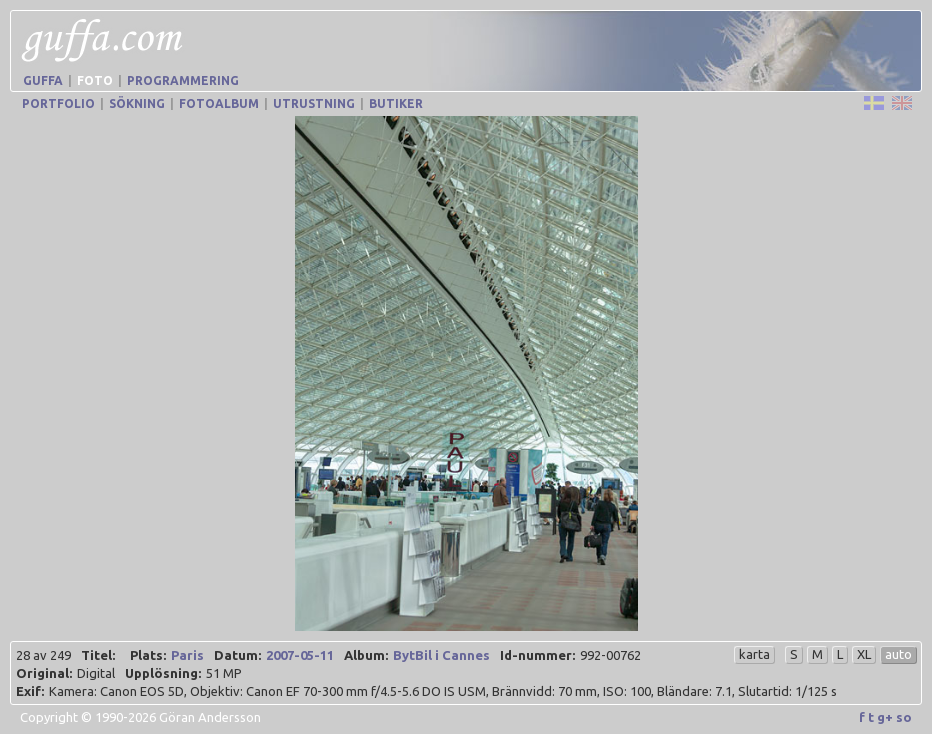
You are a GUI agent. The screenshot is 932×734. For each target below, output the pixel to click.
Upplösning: (163, 673)
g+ (885, 717)
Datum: (237, 655)
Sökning (137, 103)
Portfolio (58, 103)
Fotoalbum (219, 103)
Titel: (98, 655)
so (904, 717)
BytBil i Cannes (441, 655)
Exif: (30, 691)
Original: (44, 673)
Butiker (396, 103)
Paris (187, 655)
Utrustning (314, 103)
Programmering (183, 80)
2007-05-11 (300, 655)
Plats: (148, 655)
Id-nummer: (537, 655)
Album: (366, 655)
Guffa (43, 80)
